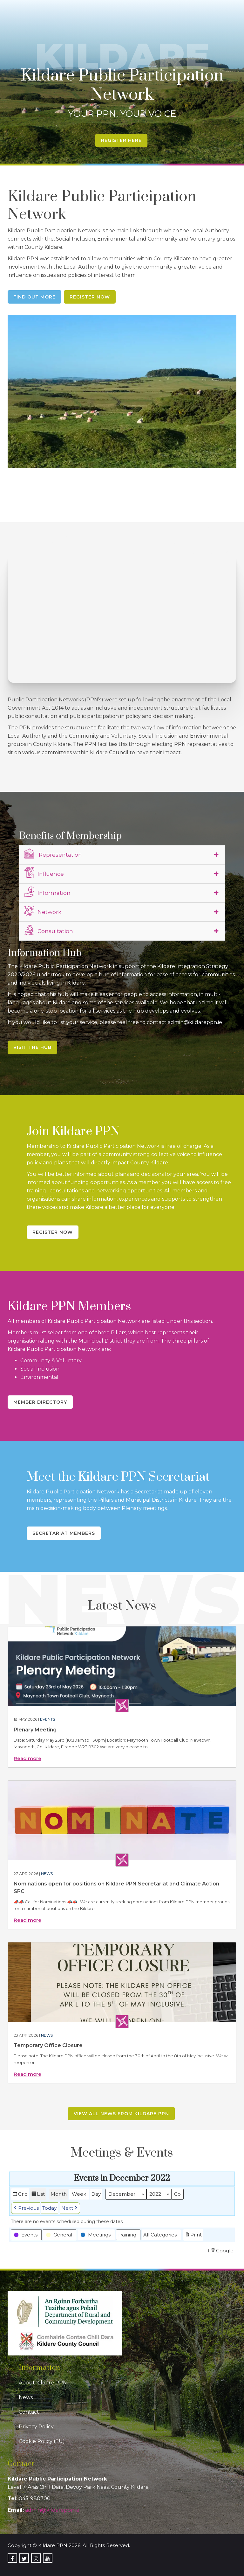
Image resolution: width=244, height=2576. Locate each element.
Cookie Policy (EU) (42, 2441)
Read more (27, 1758)
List (38, 2195)
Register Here (121, 140)
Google (222, 2252)
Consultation (48, 930)
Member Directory (40, 1402)
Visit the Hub (32, 1047)
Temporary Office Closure (48, 2045)
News (47, 1873)
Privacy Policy (36, 2427)
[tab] (122, 855)
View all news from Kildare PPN (121, 2113)
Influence (44, 873)
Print (193, 2236)
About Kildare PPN (43, 2383)
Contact (29, 2412)
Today (49, 2208)
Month (59, 2194)
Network (42, 911)
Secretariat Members (63, 1533)
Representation (53, 854)
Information (47, 892)
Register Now (90, 297)
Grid (20, 2195)
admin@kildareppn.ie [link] (52, 2510)
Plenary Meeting (35, 1730)
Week (79, 2194)
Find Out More (34, 297)
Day (96, 2194)
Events (47, 1719)
